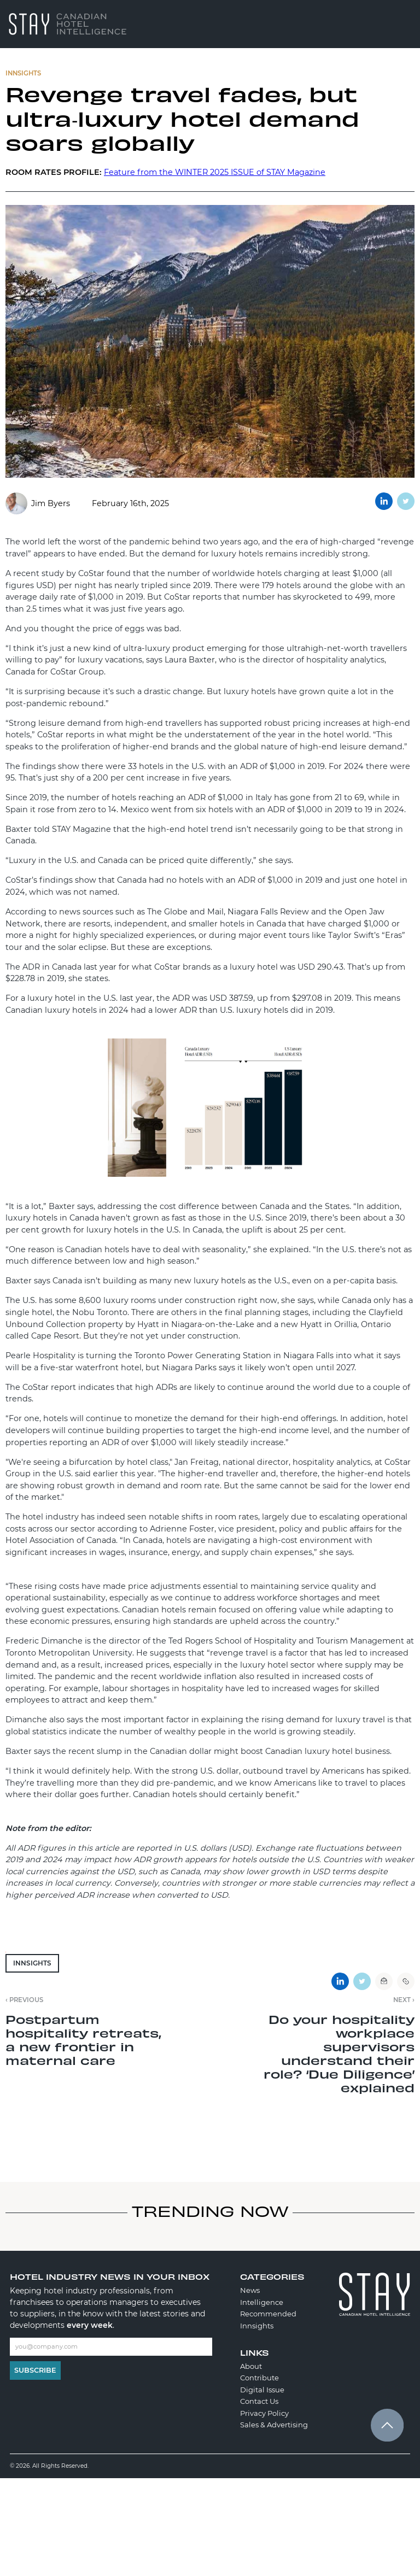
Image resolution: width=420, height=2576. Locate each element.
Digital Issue (262, 2389)
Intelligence (261, 2302)
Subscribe (35, 2370)
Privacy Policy (264, 2413)
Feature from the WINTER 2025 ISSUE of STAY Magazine (214, 172)
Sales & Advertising (274, 2424)
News (250, 2290)
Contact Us (259, 2401)
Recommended (268, 2313)
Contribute (259, 2377)
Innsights (32, 1963)
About (251, 2366)
